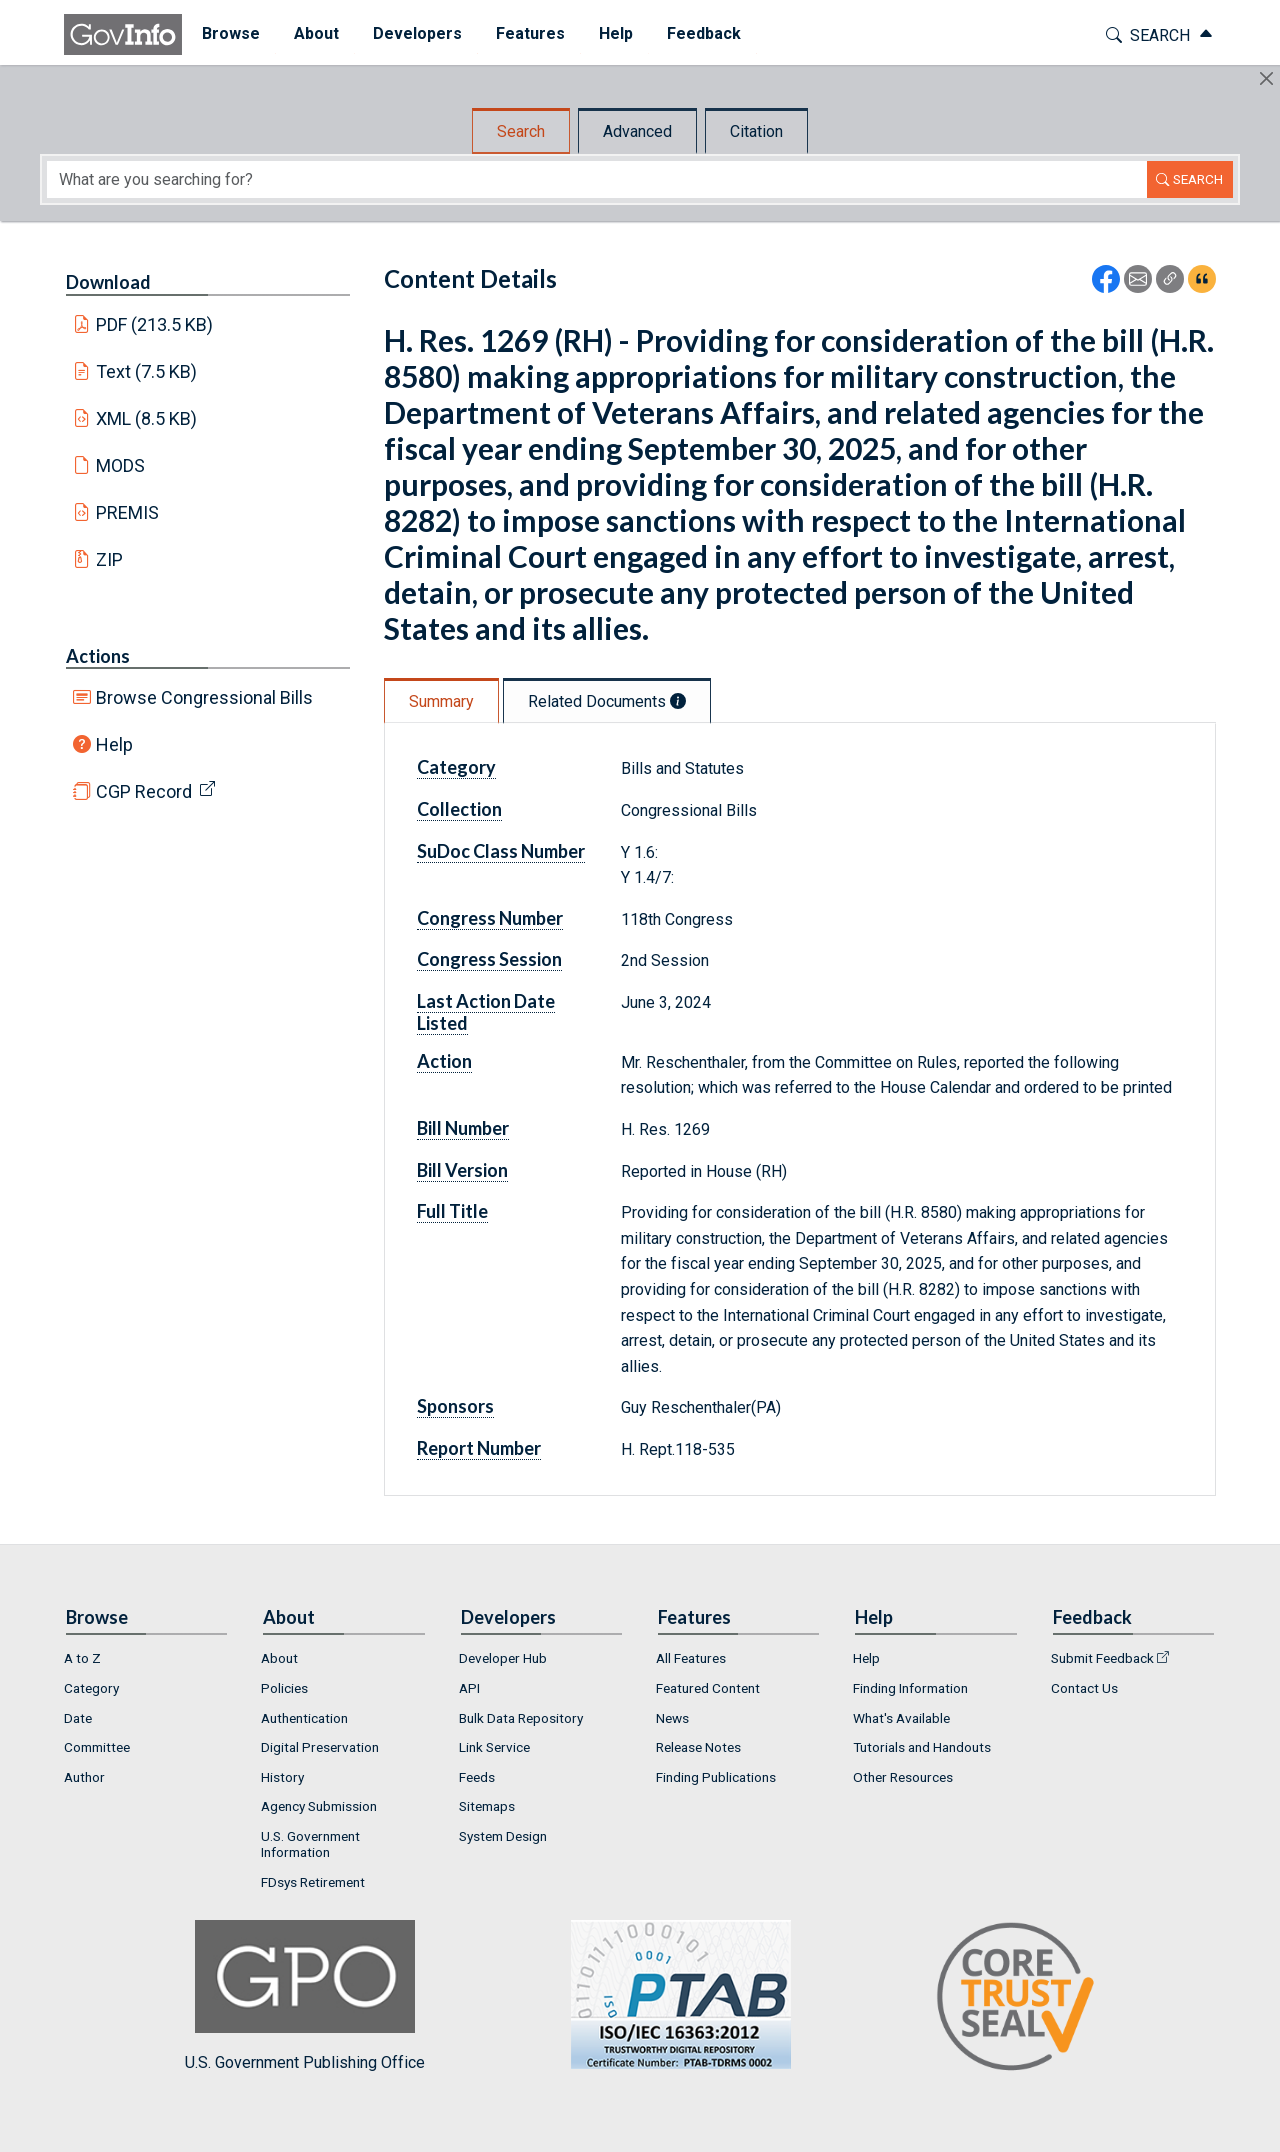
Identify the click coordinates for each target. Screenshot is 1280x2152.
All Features (691, 1658)
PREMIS (127, 512)
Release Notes (698, 1747)
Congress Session (489, 959)
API (469, 1688)
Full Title (452, 1211)
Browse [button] (228, 33)
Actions (98, 656)
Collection (459, 809)
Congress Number (490, 918)
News (672, 1718)
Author (84, 1777)
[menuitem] (228, 34)
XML (147, 418)
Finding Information (910, 1688)
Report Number (479, 1448)
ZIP (109, 559)
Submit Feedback (1102, 1658)
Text (147, 371)
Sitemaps (487, 1806)
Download (108, 282)
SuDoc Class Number (501, 851)
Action (444, 1061)
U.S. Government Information (310, 1844)
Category (456, 767)
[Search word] (597, 179)
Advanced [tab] (637, 131)
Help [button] (613, 33)
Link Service (494, 1747)
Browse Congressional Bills (204, 697)
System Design (503, 1836)
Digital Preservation (320, 1747)
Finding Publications (716, 1777)
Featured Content (708, 1688)
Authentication (304, 1718)
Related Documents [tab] (607, 701)
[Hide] (1266, 78)
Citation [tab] (756, 131)
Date (78, 1718)
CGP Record (144, 791)
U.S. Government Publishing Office (671, 1995)
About (279, 1658)
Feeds (477, 1777)
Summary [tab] (441, 701)
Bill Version (462, 1170)
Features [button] (527, 33)
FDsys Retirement (313, 1882)
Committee (97, 1747)
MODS (120, 465)
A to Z (82, 1658)
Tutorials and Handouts (922, 1747)
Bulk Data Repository (521, 1718)
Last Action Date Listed (486, 1012)
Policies (284, 1688)
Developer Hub (503, 1658)
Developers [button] (414, 33)
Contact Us (1084, 1688)
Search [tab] (521, 131)
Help (114, 744)
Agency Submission (319, 1806)
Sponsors (455, 1406)
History (282, 1777)
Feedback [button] (701, 33)
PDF (155, 324)
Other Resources (903, 1777)
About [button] (313, 33)
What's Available (901, 1718)
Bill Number (463, 1128)
